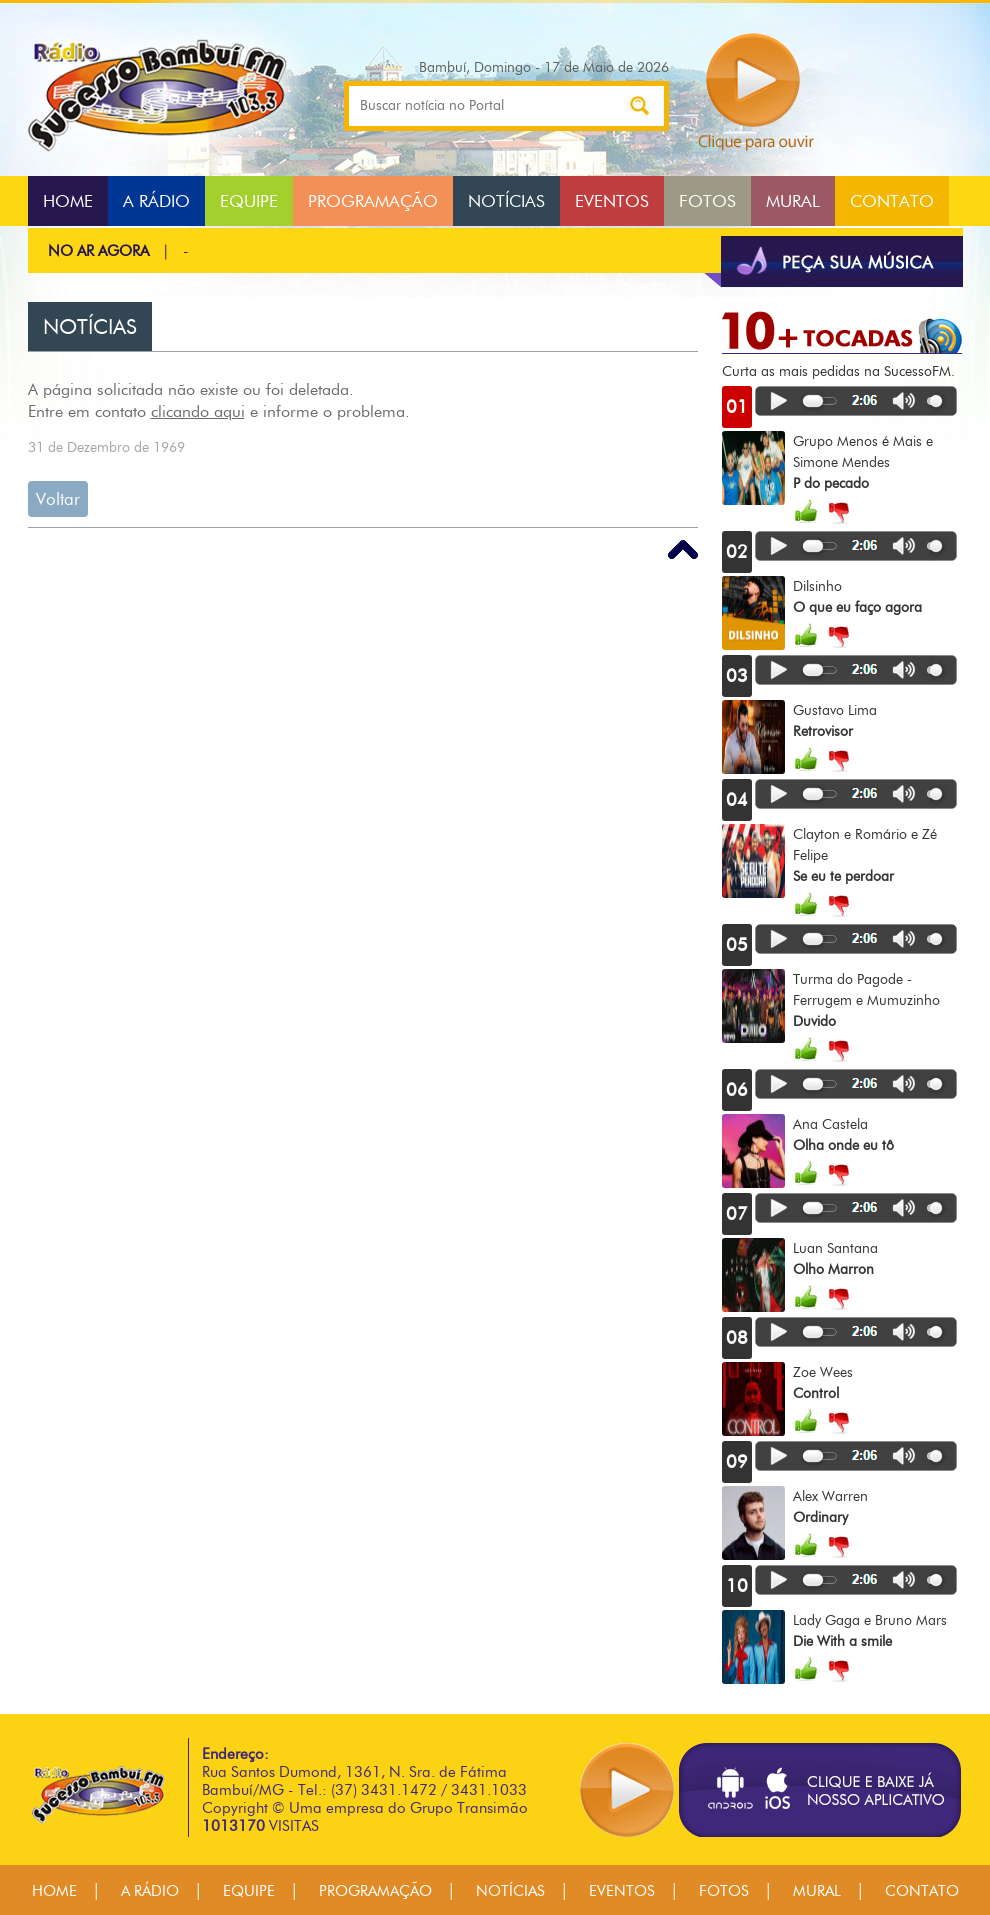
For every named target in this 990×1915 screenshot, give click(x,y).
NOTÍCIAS (506, 201)
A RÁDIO (156, 201)
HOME (68, 201)
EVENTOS (612, 201)
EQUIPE (249, 201)
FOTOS (707, 201)
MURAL (793, 201)
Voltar (58, 499)
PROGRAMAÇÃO (373, 201)
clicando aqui (198, 411)
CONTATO (892, 201)
